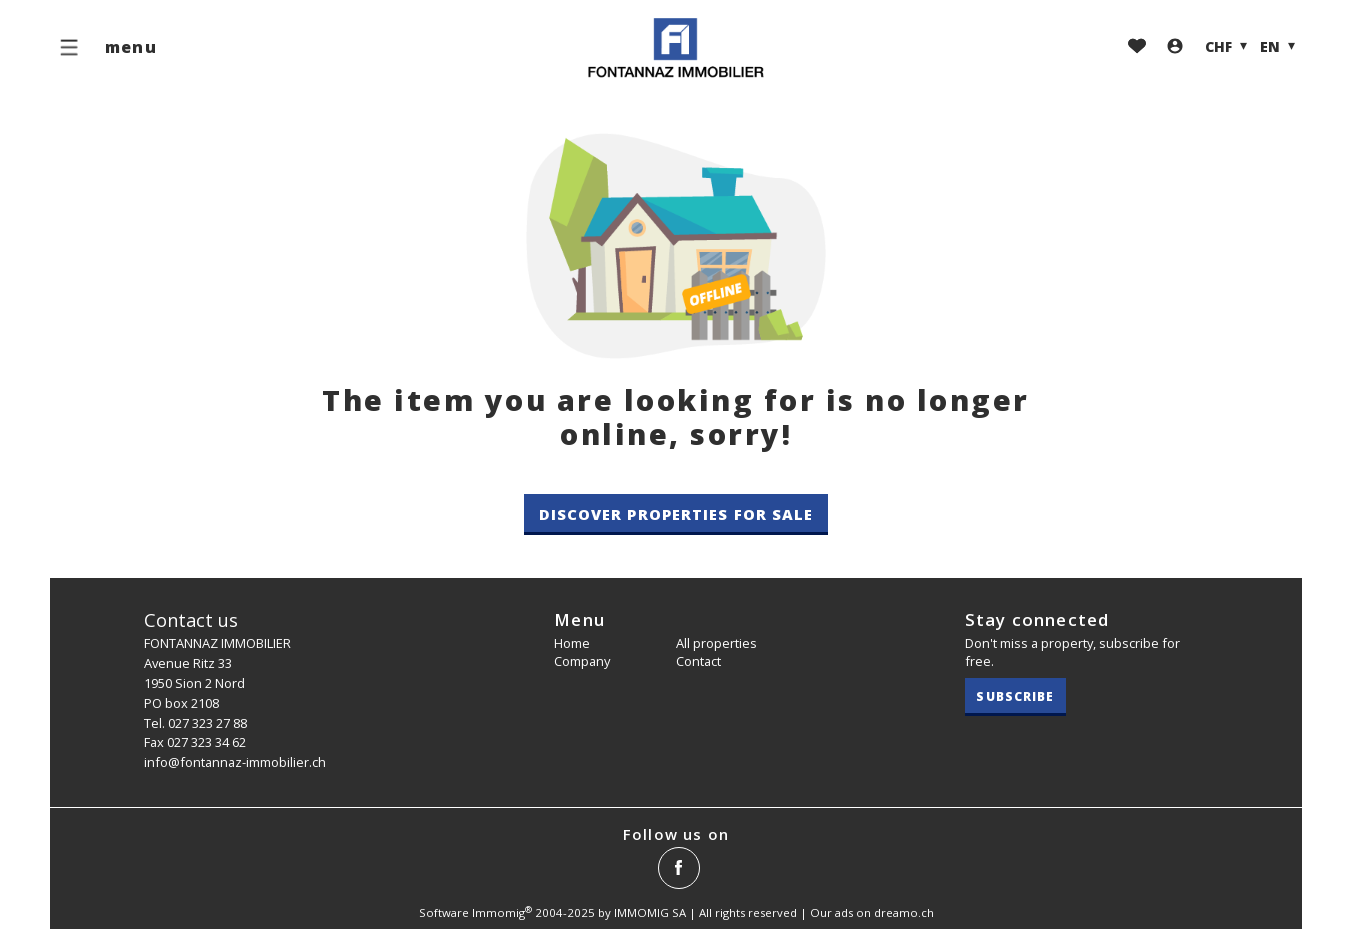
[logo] (675, 48)
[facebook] (679, 868)
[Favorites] (1137, 47)
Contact (698, 661)
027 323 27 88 (207, 723)
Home (572, 643)
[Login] (1175, 47)
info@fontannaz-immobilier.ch (235, 762)
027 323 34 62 (206, 742)
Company (582, 661)
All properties (716, 643)
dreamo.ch (904, 912)
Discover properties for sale (676, 514)
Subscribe (1015, 696)
